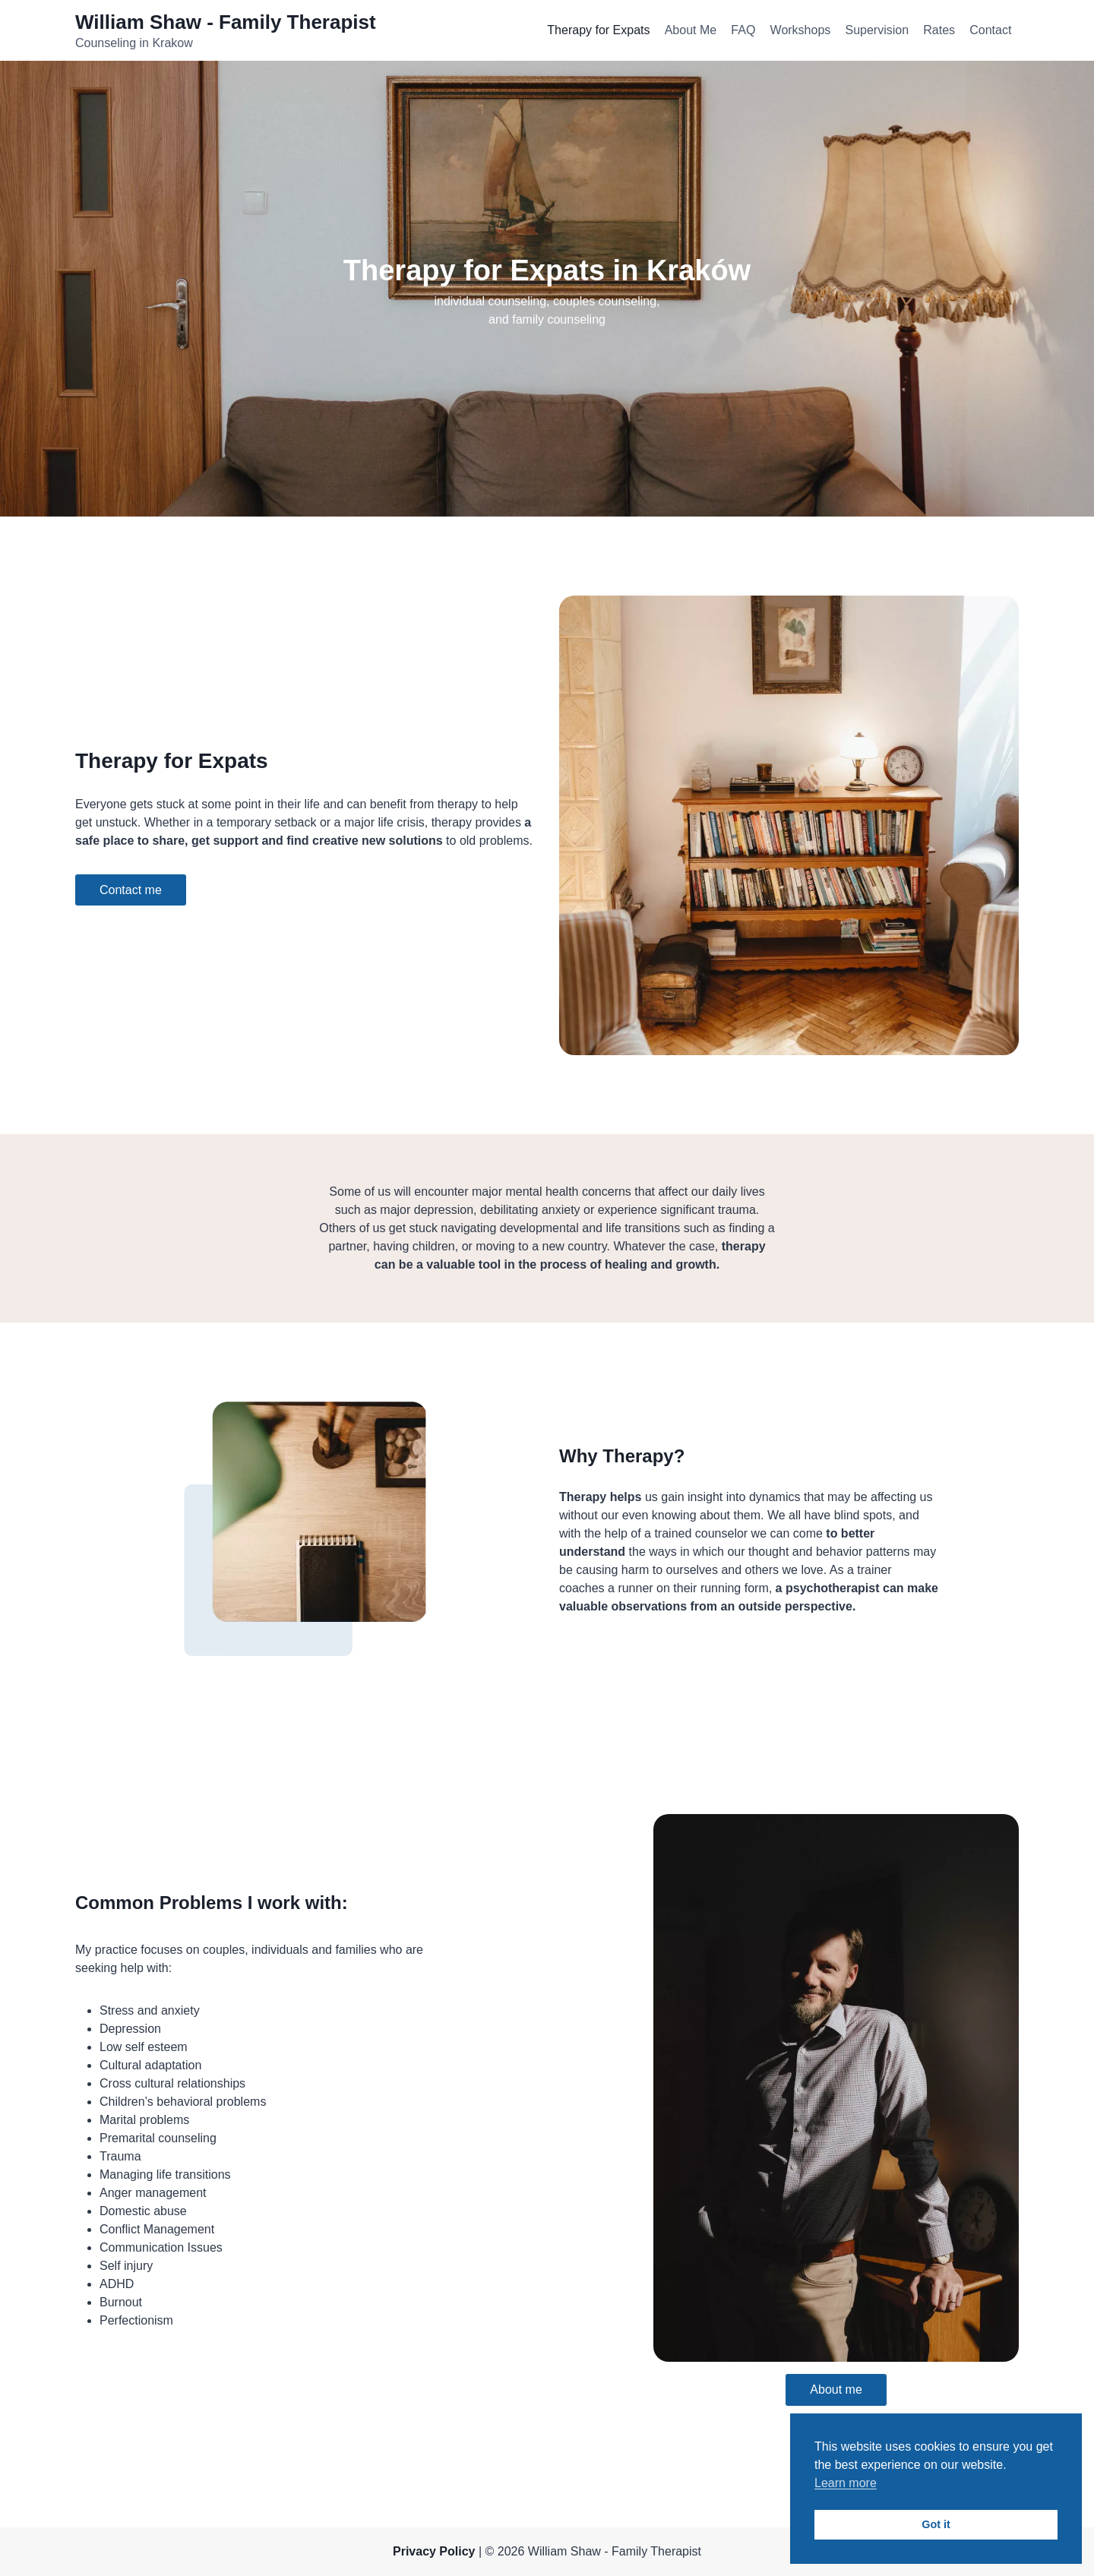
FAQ (743, 30)
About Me (690, 30)
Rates (939, 30)
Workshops (800, 30)
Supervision (877, 30)
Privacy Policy (434, 2551)
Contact (990, 30)
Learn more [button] (845, 2482)
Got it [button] (936, 2524)
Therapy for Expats (598, 30)
